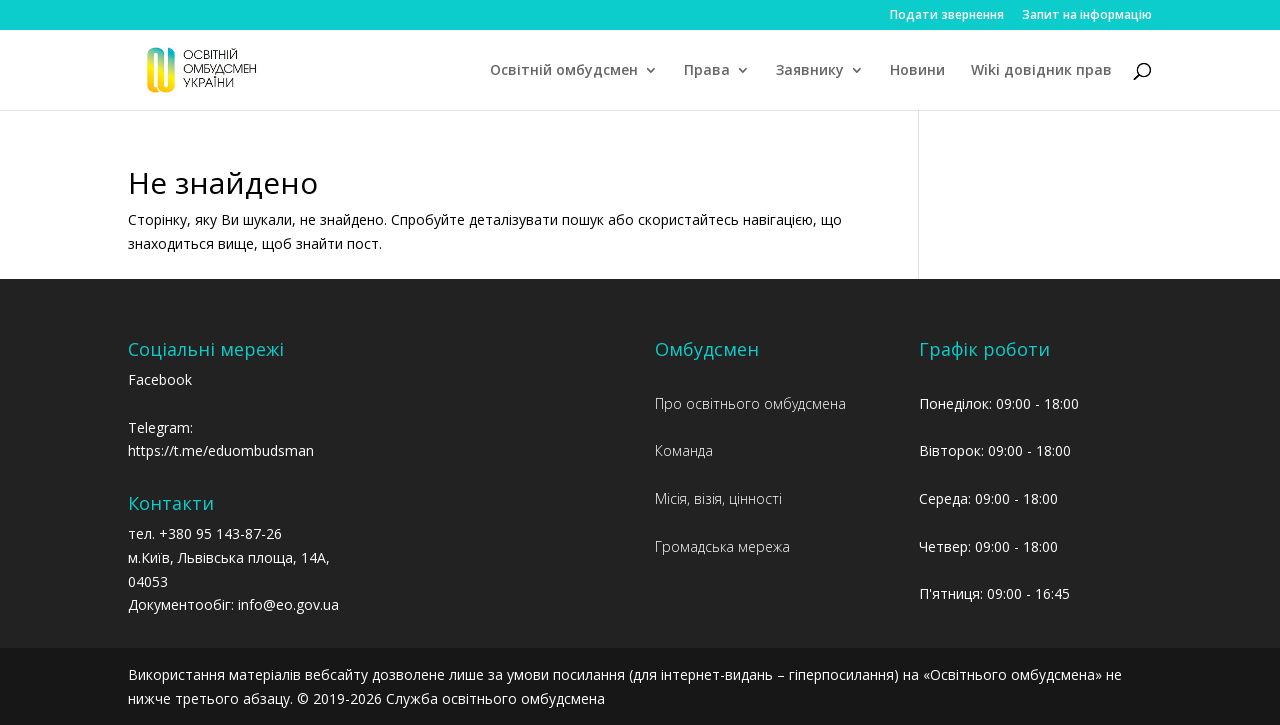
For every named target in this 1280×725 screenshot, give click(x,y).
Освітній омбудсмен (564, 71)
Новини (917, 71)
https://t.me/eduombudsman (221, 450)
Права (707, 71)
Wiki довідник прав (1041, 71)
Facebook (160, 379)
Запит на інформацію (1087, 16)
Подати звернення (947, 16)
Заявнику (810, 71)
